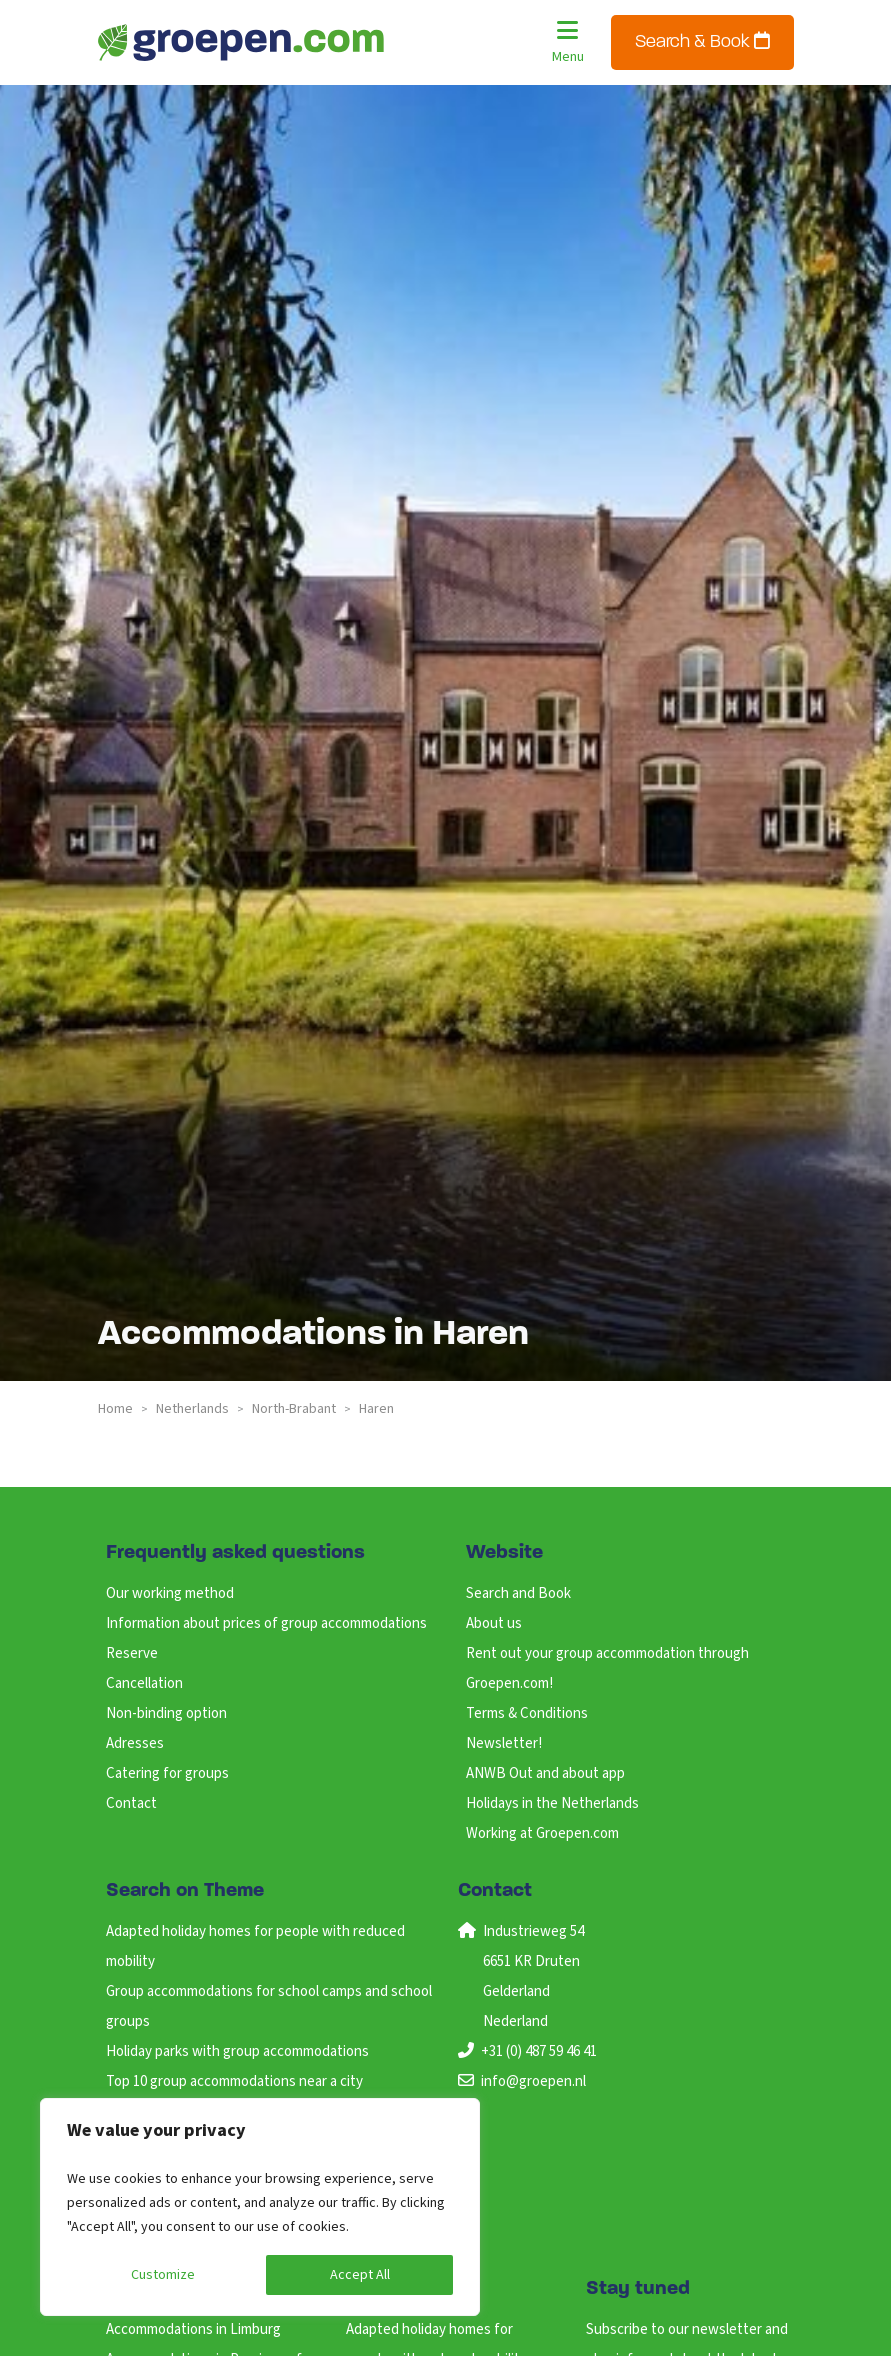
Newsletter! (504, 1743)
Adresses (135, 1743)
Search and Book (518, 1593)
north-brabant (294, 1409)
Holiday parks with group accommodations (237, 2051)
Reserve (132, 1653)
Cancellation (144, 1683)
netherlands (192, 1409)
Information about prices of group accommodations (266, 1623)
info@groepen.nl (533, 2081)
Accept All (360, 2275)
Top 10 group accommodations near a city (234, 2081)
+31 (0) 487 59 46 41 (539, 2051)
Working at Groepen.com (542, 1833)
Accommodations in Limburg (193, 2329)
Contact (131, 1803)
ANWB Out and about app (545, 1773)
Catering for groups (167, 1773)
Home (115, 1409)
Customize (163, 2275)
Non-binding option (166, 1713)
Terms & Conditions (527, 1713)
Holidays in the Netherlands (552, 1803)
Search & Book (702, 41)
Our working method (170, 1593)
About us (494, 1623)
